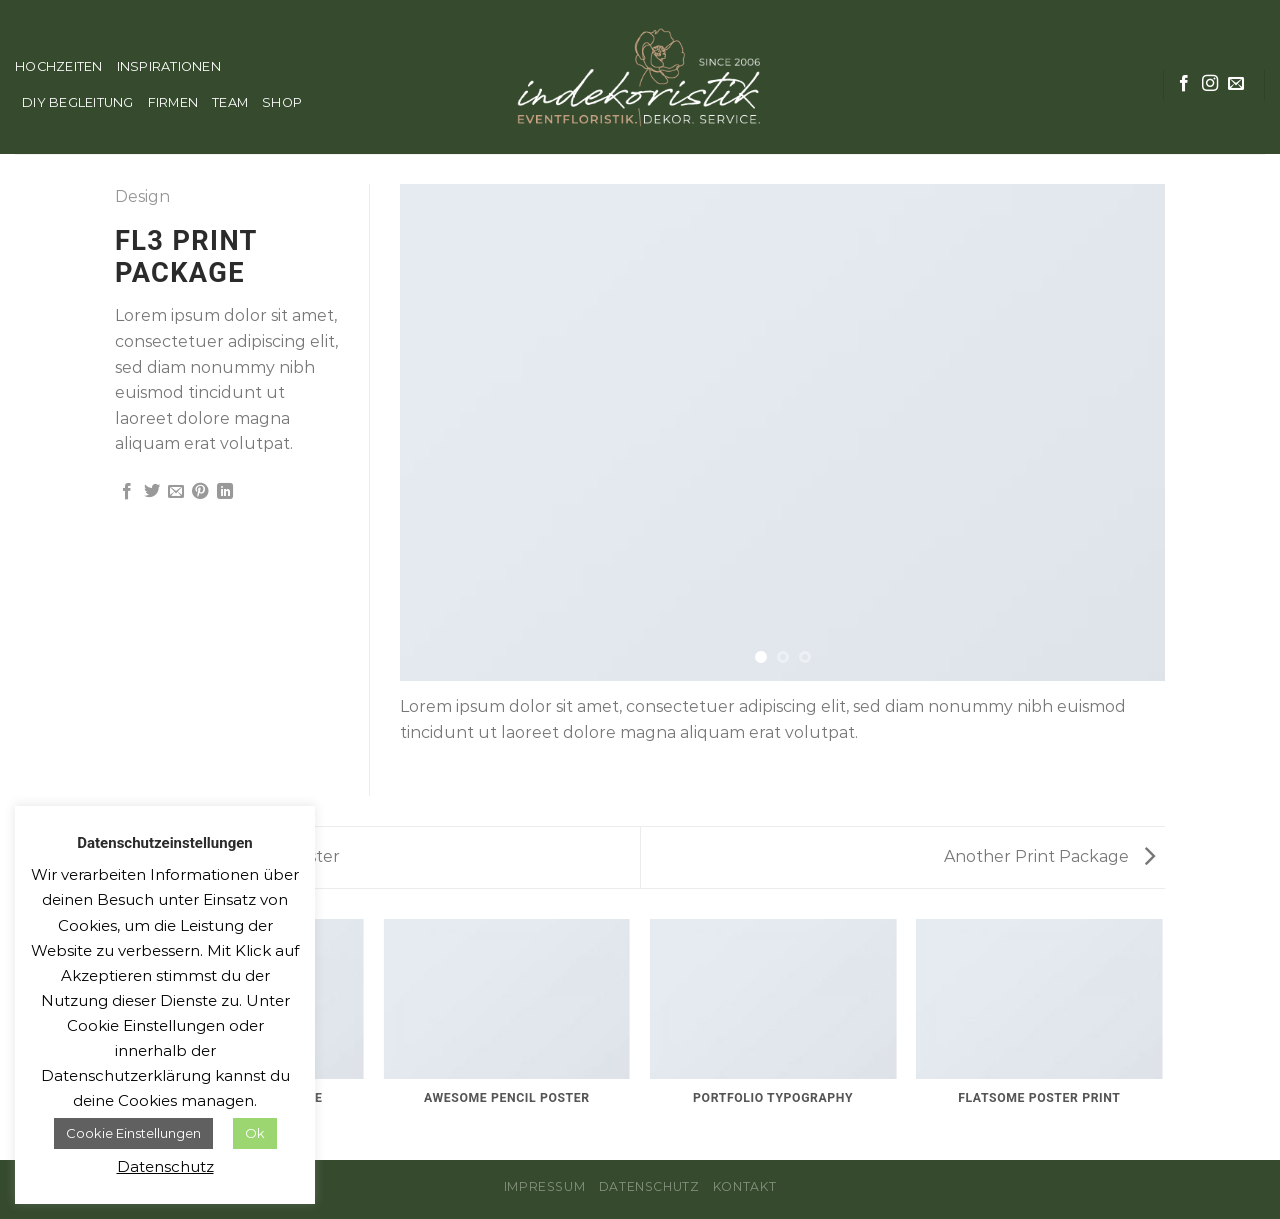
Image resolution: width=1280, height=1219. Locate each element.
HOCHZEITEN (59, 66)
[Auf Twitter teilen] (152, 492)
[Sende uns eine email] (1236, 84)
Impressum (545, 1186)
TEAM (230, 102)
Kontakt (744, 1186)
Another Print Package (1049, 856)
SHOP (282, 102)
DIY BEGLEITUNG (78, 102)
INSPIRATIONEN (169, 66)
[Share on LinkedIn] (225, 492)
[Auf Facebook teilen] (127, 492)
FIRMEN (173, 102)
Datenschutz (649, 1186)
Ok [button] (255, 1133)
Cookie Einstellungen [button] (133, 1133)
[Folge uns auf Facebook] (1184, 84)
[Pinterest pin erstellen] (200, 492)
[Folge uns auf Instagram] (1210, 84)
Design (142, 196)
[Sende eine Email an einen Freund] (176, 492)
